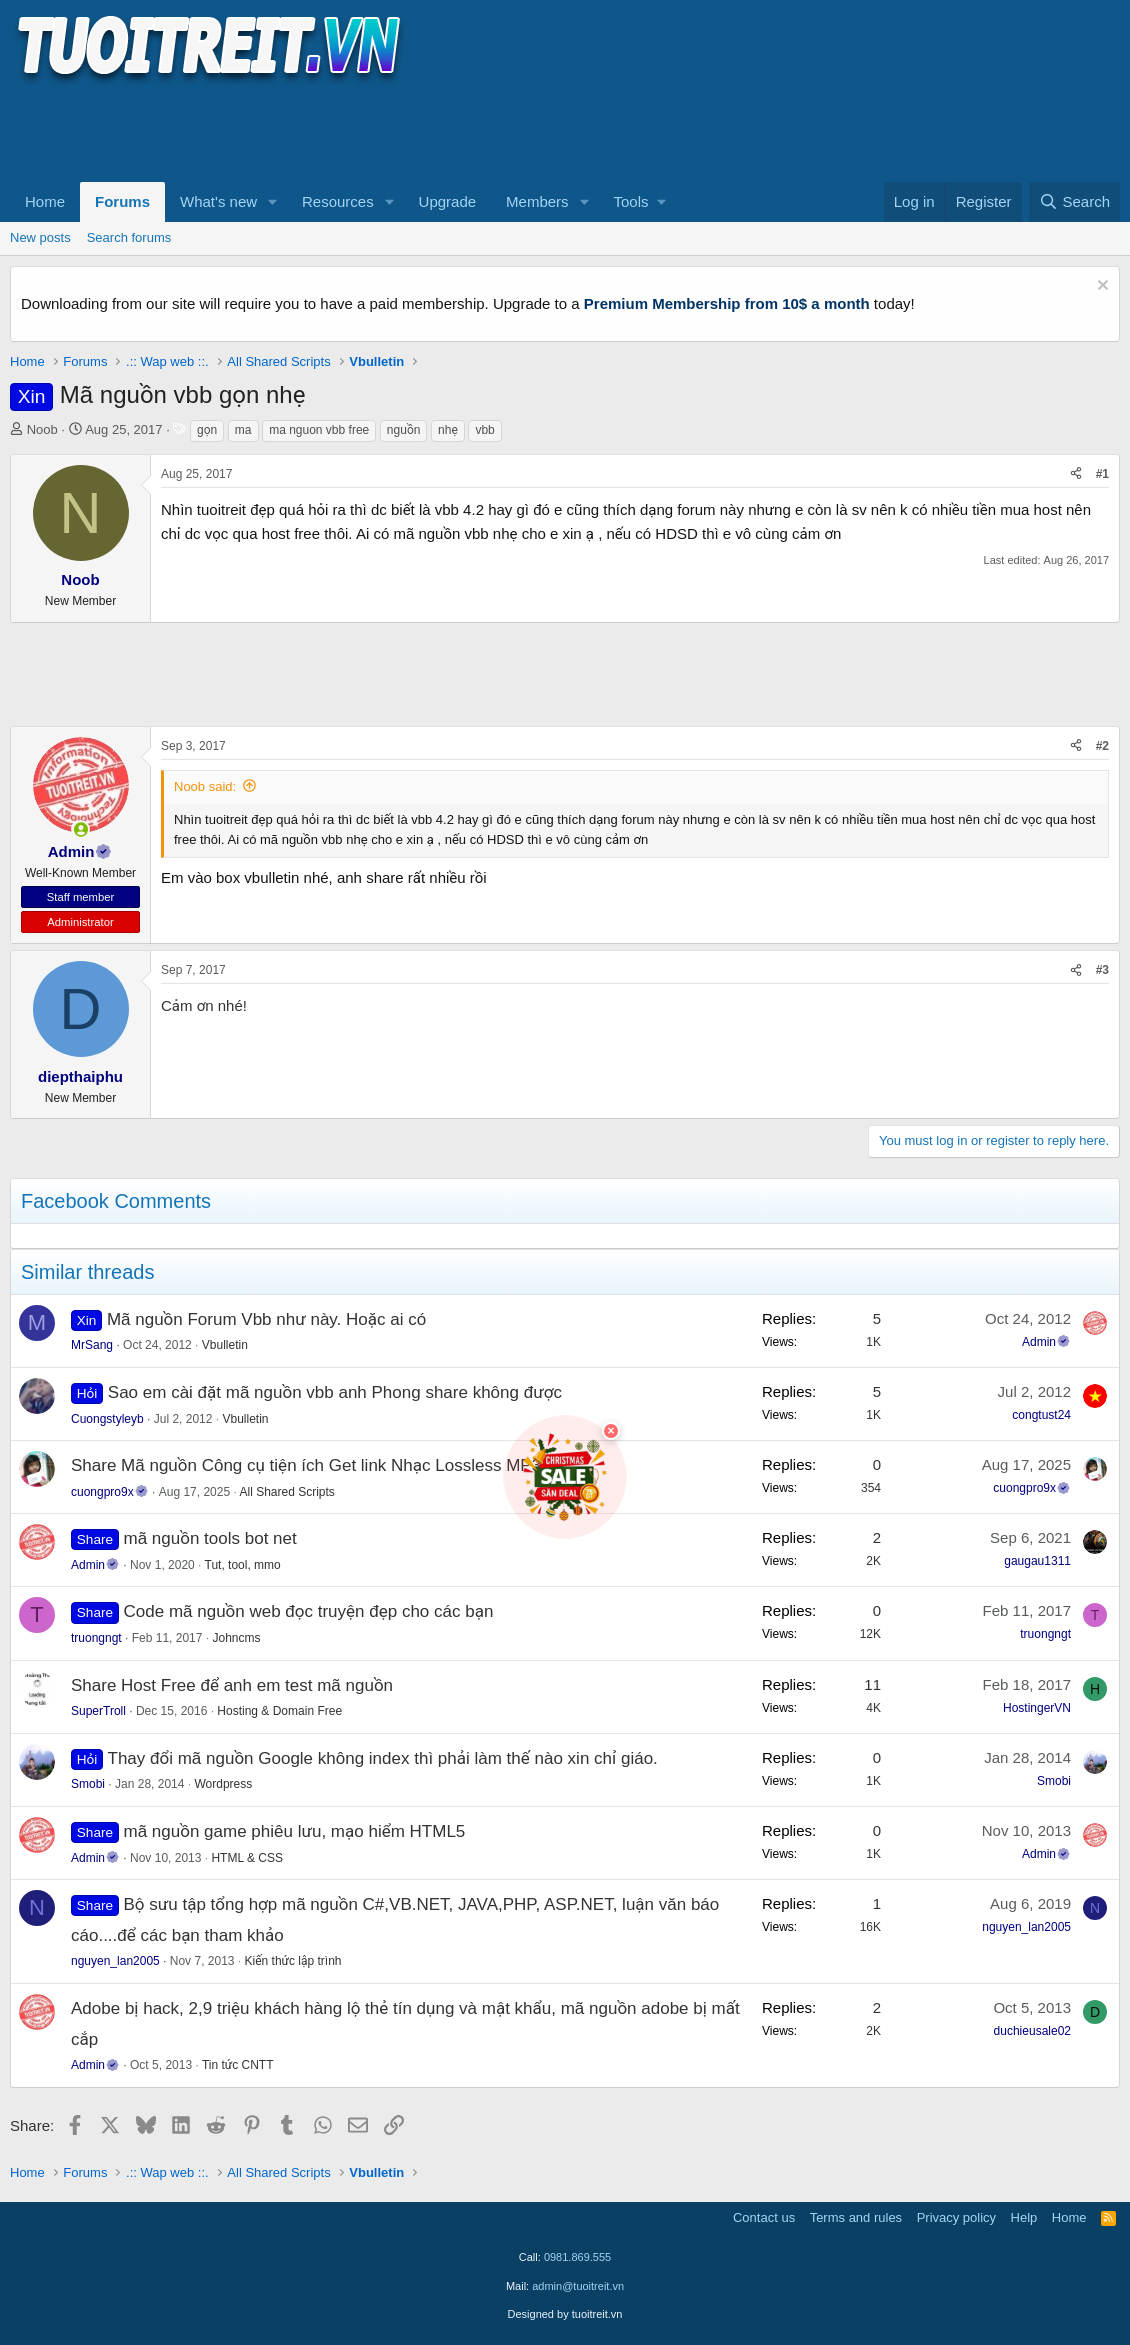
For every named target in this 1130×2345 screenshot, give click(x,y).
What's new (218, 201)
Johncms (236, 1638)
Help (1024, 2217)
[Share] (1076, 474)
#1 (1102, 474)
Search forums (129, 237)
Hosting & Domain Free (279, 1711)
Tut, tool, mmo (243, 1565)
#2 (1102, 746)
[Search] (1074, 202)
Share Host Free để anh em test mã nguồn (232, 1685)
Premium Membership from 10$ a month (727, 303)
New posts (40, 237)
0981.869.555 (577, 2257)
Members (537, 201)
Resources (338, 201)
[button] (273, 202)
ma (243, 430)
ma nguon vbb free (319, 430)
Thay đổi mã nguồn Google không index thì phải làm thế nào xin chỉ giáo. (383, 1758)
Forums (122, 201)
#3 (1102, 970)
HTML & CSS (247, 1858)
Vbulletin (225, 1345)
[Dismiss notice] (1100, 287)
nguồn (404, 430)
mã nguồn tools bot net (210, 1538)
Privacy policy (956, 2217)
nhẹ (448, 430)
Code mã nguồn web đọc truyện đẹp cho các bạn (309, 1611)
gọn (207, 430)
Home (45, 201)
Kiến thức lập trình (293, 1961)
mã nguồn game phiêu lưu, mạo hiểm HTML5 (295, 1831)
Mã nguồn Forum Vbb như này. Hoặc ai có (266, 1319)
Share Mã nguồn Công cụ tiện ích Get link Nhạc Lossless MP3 (306, 1465)
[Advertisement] (374, 131)
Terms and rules (856, 2217)
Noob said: (205, 786)
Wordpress (223, 1784)
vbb (484, 430)
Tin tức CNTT (238, 2065)
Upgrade (448, 201)
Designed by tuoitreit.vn (565, 2314)
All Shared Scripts (287, 1492)
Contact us (764, 2217)
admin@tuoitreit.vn (578, 2286)
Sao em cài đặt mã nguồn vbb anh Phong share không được (335, 1392)
